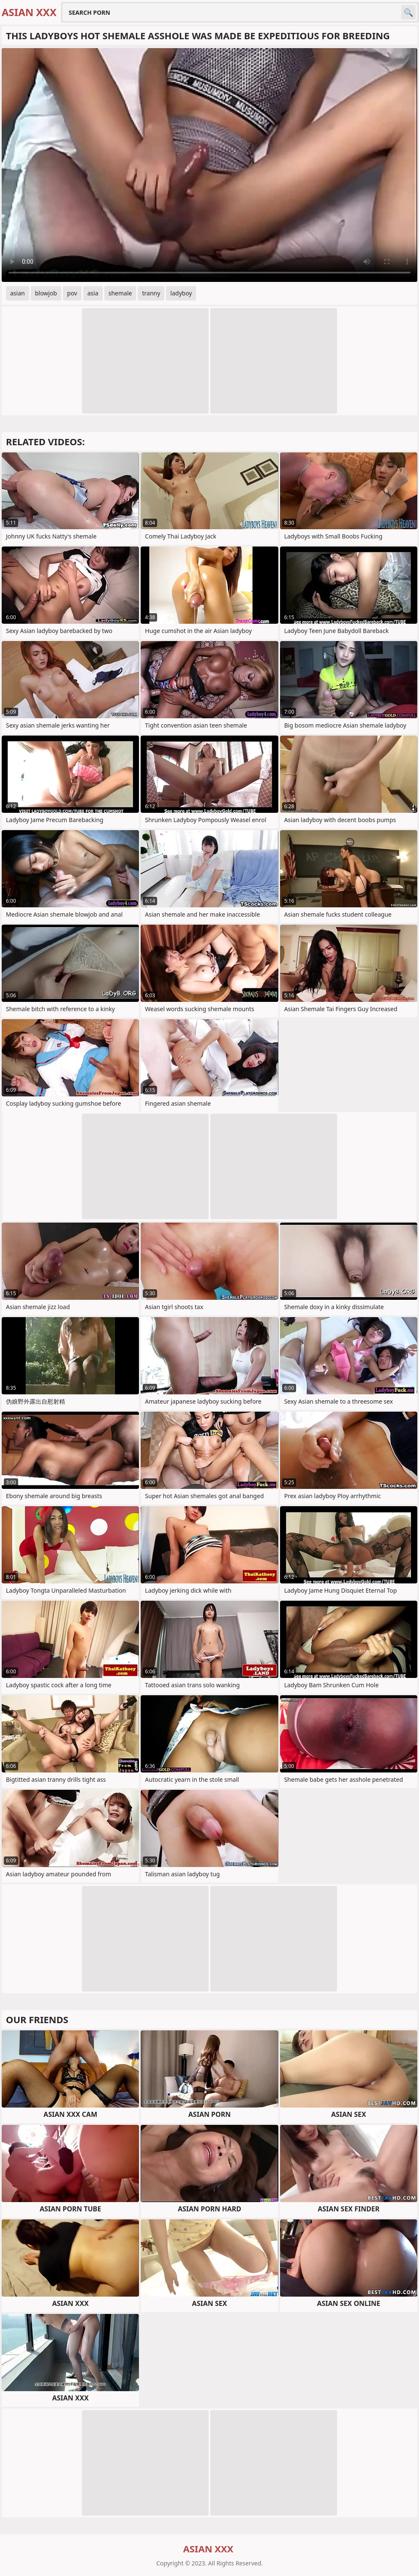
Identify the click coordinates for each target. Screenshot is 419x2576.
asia (92, 293)
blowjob (46, 293)
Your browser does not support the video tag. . (209, 165)
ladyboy (181, 293)
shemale (120, 293)
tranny (151, 293)
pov (72, 293)
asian (17, 293)
